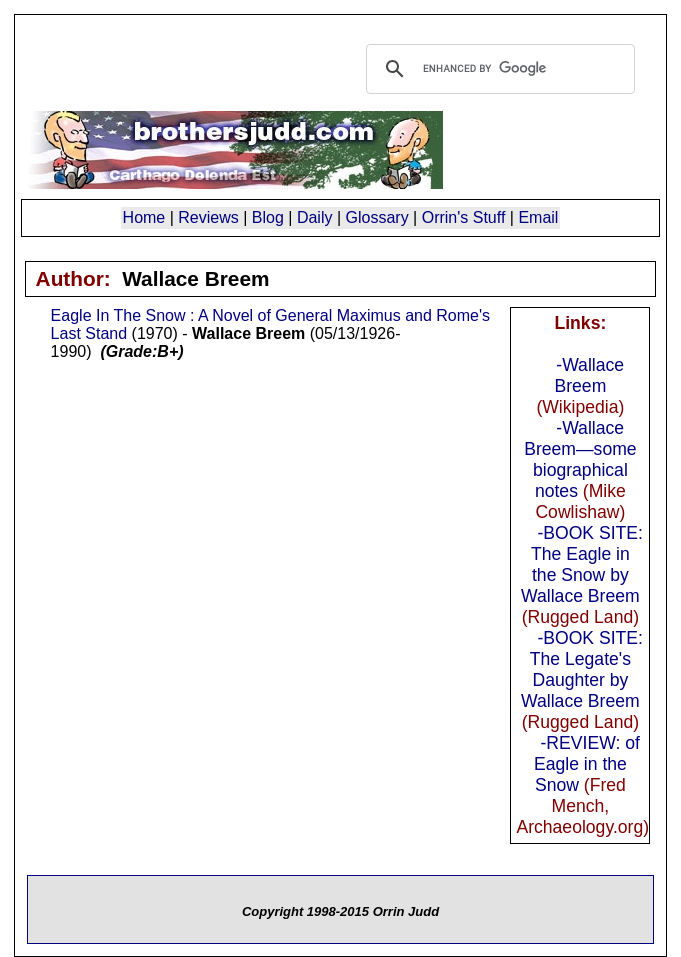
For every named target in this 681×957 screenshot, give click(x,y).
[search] (498, 69)
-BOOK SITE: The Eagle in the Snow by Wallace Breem (582, 564)
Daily (315, 217)
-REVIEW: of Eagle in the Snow (587, 764)
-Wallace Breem (589, 375)
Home (144, 217)
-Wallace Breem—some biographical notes (580, 459)
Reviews (208, 217)
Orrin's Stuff (464, 217)
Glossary (377, 217)
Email (538, 217)
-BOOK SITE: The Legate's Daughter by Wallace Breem (582, 669)
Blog (268, 217)
